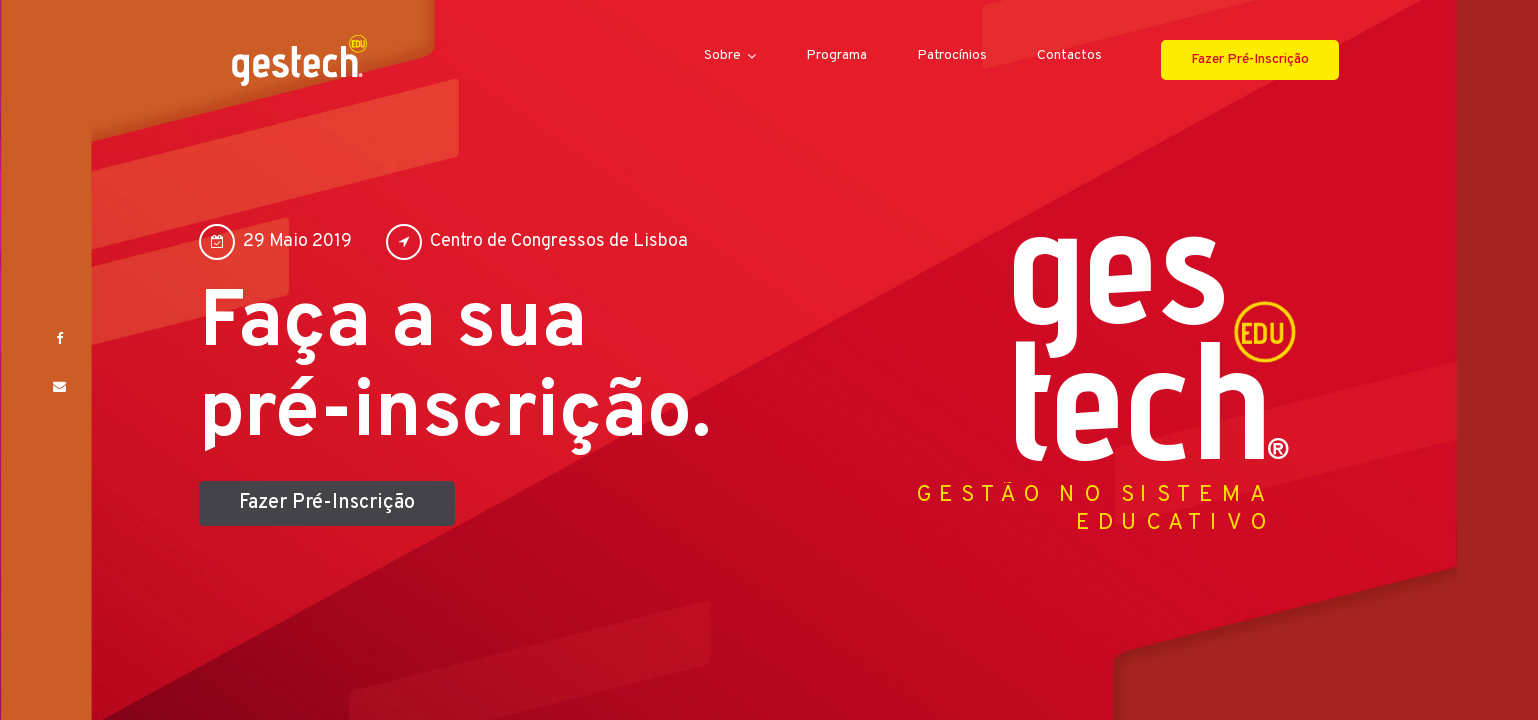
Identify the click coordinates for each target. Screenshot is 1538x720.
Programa (836, 56)
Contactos (1069, 56)
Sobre (722, 56)
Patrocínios (952, 56)
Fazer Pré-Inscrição (1250, 59)
